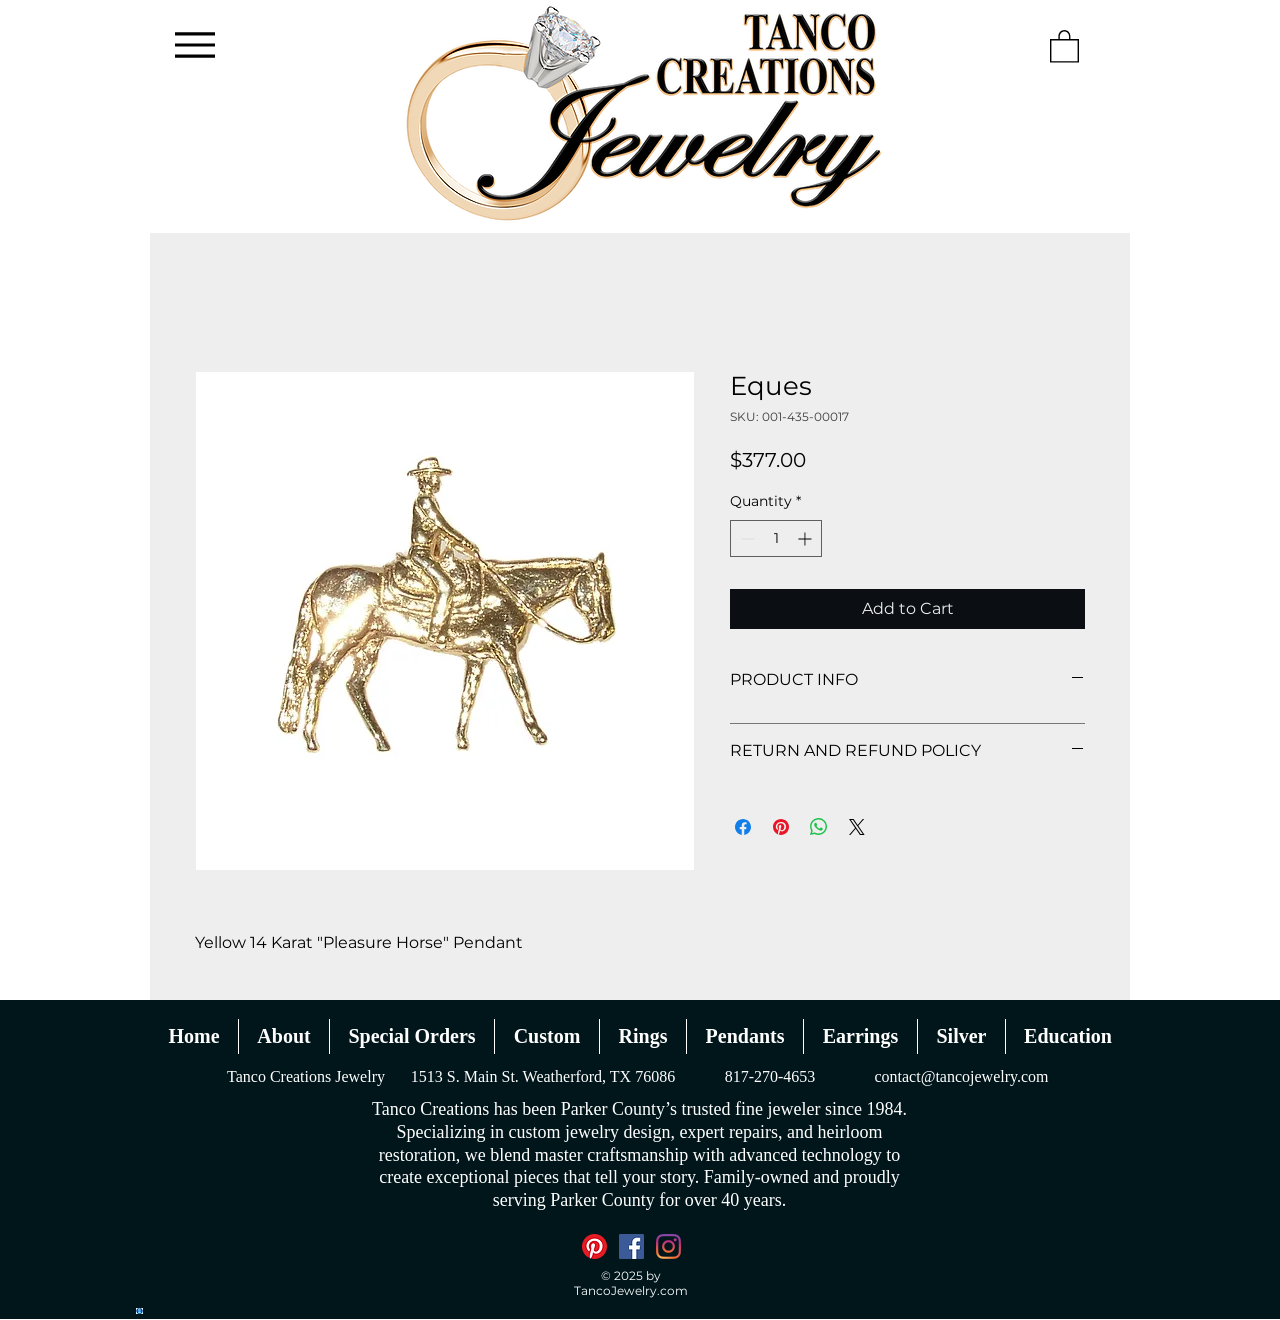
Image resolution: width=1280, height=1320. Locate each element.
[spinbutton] (776, 538)
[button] (1064, 45)
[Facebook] (631, 1246)
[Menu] (194, 44)
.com (672, 1290)
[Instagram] (668, 1246)
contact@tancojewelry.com (961, 1076)
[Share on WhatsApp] (819, 827)
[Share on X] (857, 827)
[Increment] (806, 538)
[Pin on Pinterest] (781, 827)
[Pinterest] (594, 1246)
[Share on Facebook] (743, 827)
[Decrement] (745, 538)
